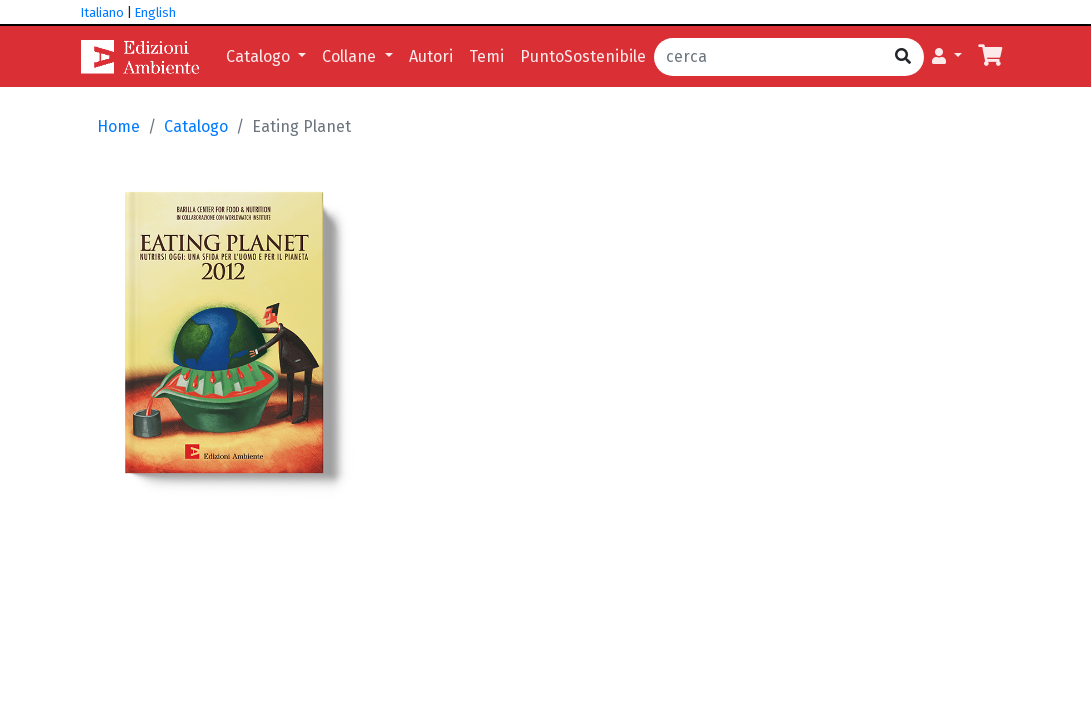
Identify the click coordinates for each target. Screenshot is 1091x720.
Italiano (102, 12)
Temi (486, 56)
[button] (947, 57)
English (155, 12)
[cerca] (768, 57)
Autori (431, 56)
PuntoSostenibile (583, 56)
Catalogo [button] (260, 56)
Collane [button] (351, 56)
